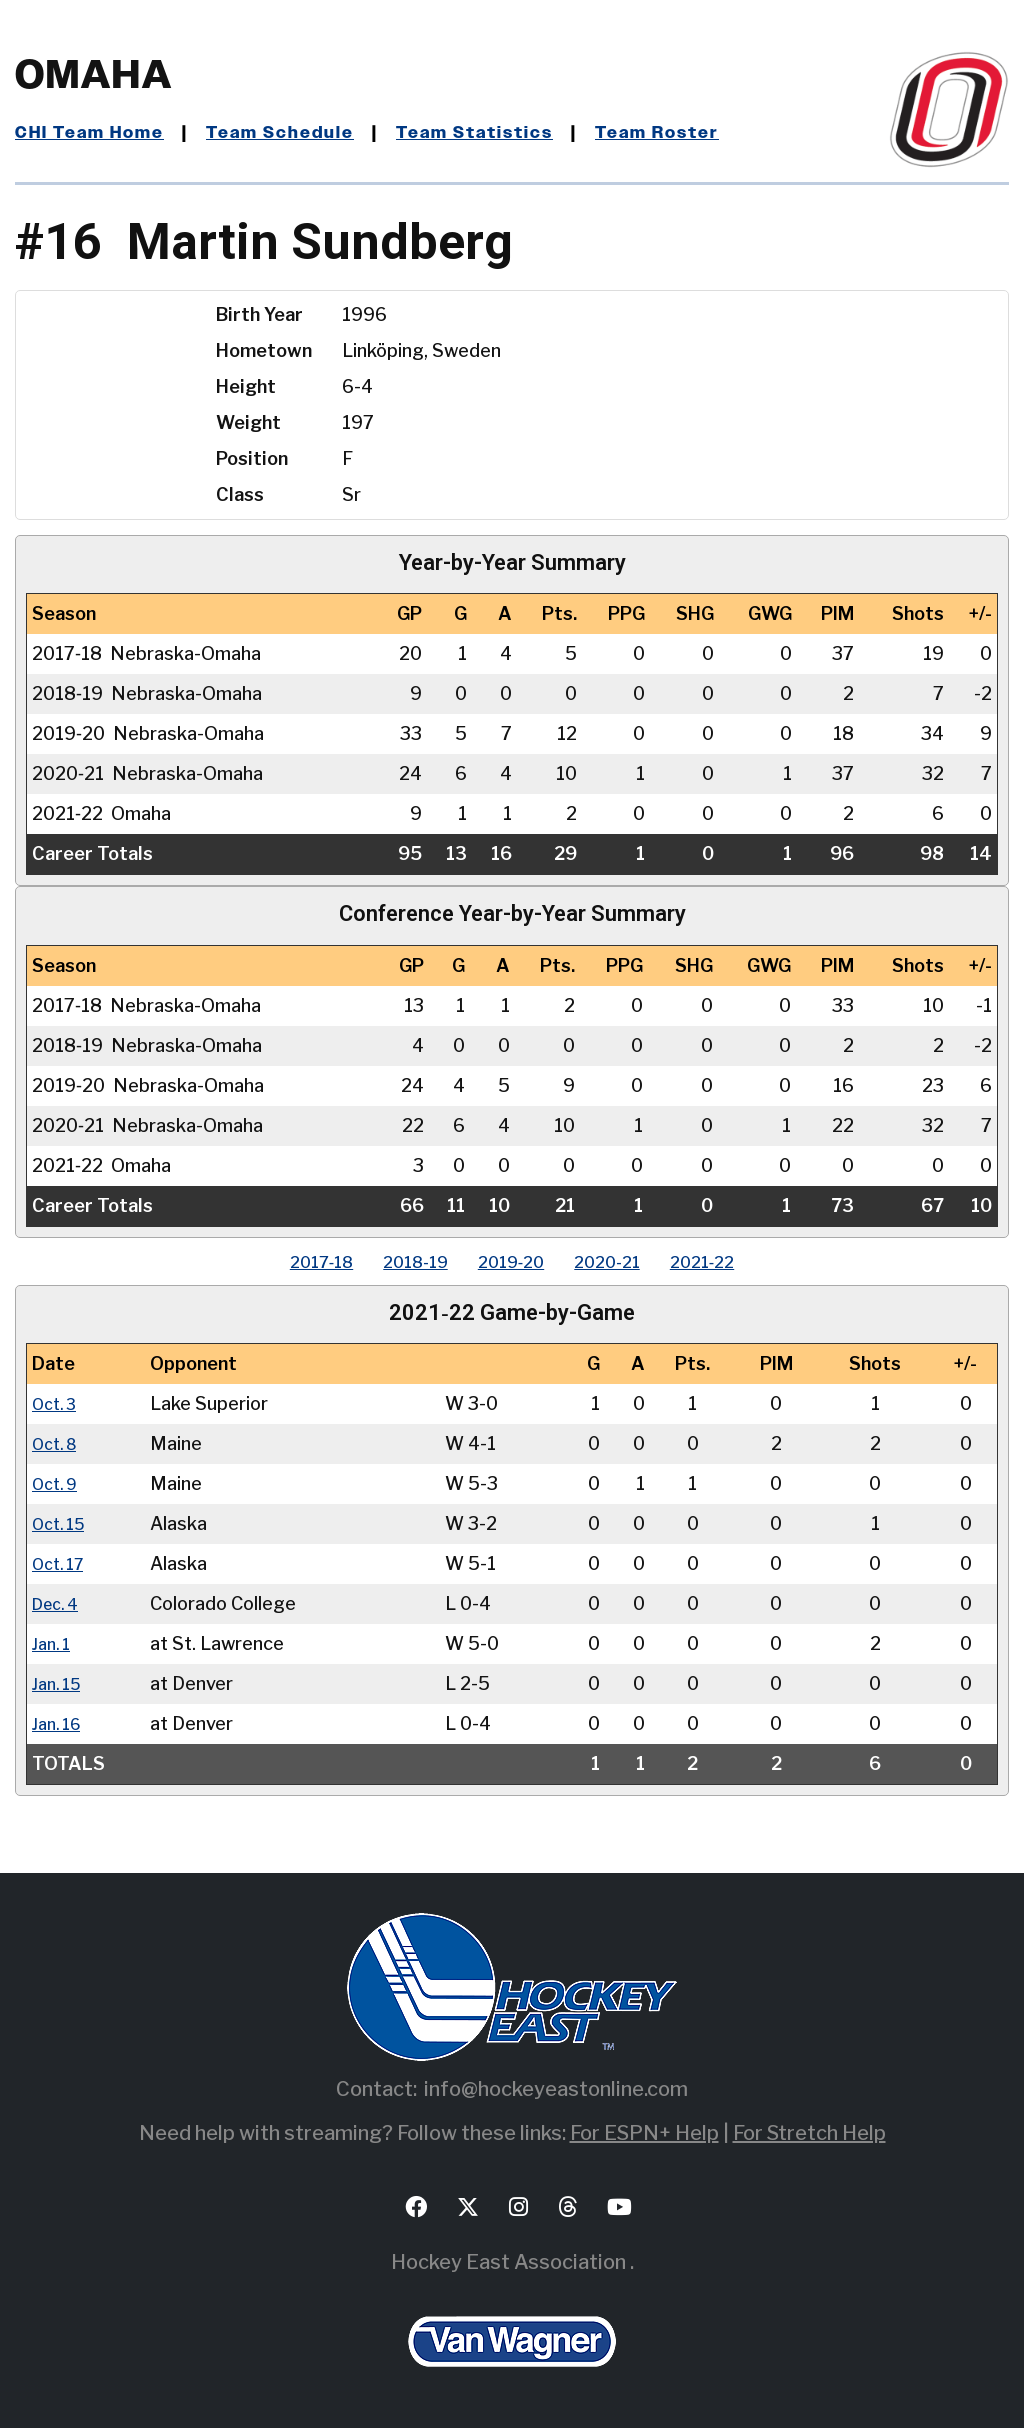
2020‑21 (624, 1261)
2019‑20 (511, 1261)
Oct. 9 (58, 1483)
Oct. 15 (62, 1523)
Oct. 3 (57, 1403)
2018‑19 (399, 1261)
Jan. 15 (60, 1683)
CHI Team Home (95, 133)
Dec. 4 (59, 1603)
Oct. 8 (58, 1443)
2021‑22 (735, 1261)
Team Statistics (502, 133)
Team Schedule (296, 133)
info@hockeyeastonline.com (556, 2089)
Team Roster (695, 133)
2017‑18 (289, 1261)
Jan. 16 (60, 1723)
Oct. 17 (62, 1563)
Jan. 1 (54, 1643)
